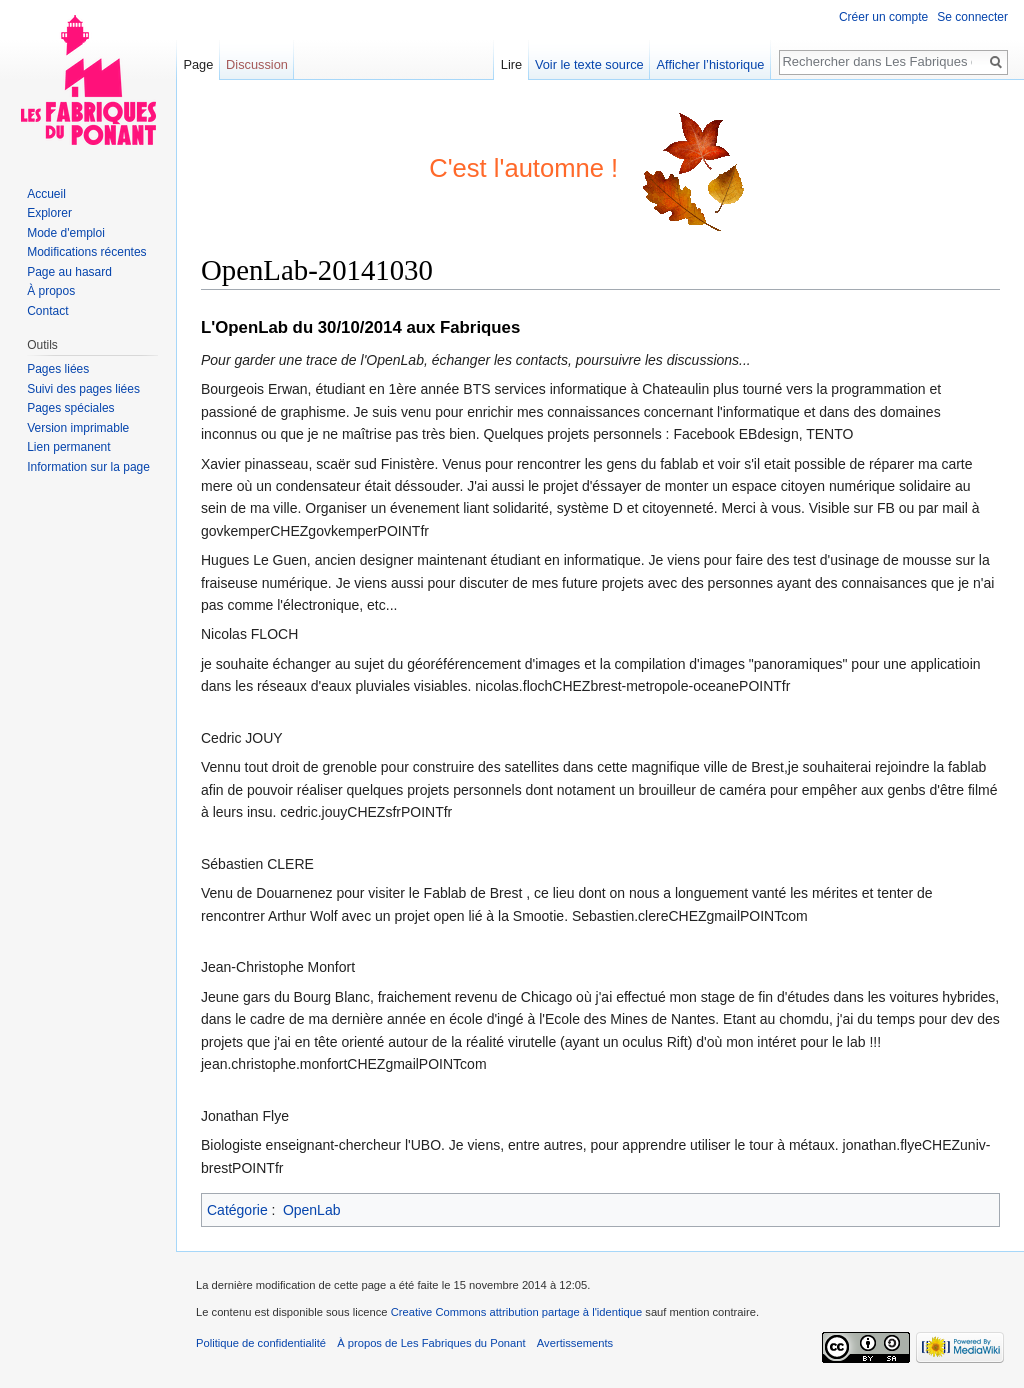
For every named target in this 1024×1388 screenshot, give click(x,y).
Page (198, 64)
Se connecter (972, 17)
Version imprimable (78, 428)
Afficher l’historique (711, 64)
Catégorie (237, 1210)
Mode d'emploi (66, 233)
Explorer (49, 213)
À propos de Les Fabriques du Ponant (431, 1343)
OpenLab (312, 1210)
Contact (47, 311)
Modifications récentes (86, 252)
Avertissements (575, 1343)
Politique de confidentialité (261, 1343)
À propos (51, 291)
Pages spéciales (70, 408)
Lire (511, 64)
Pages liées (58, 369)
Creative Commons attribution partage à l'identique (517, 1312)
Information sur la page (88, 467)
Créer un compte (883, 17)
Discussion (257, 64)
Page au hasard (69, 272)
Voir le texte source (589, 64)
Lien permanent (68, 447)
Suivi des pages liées (83, 389)
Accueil (46, 194)
